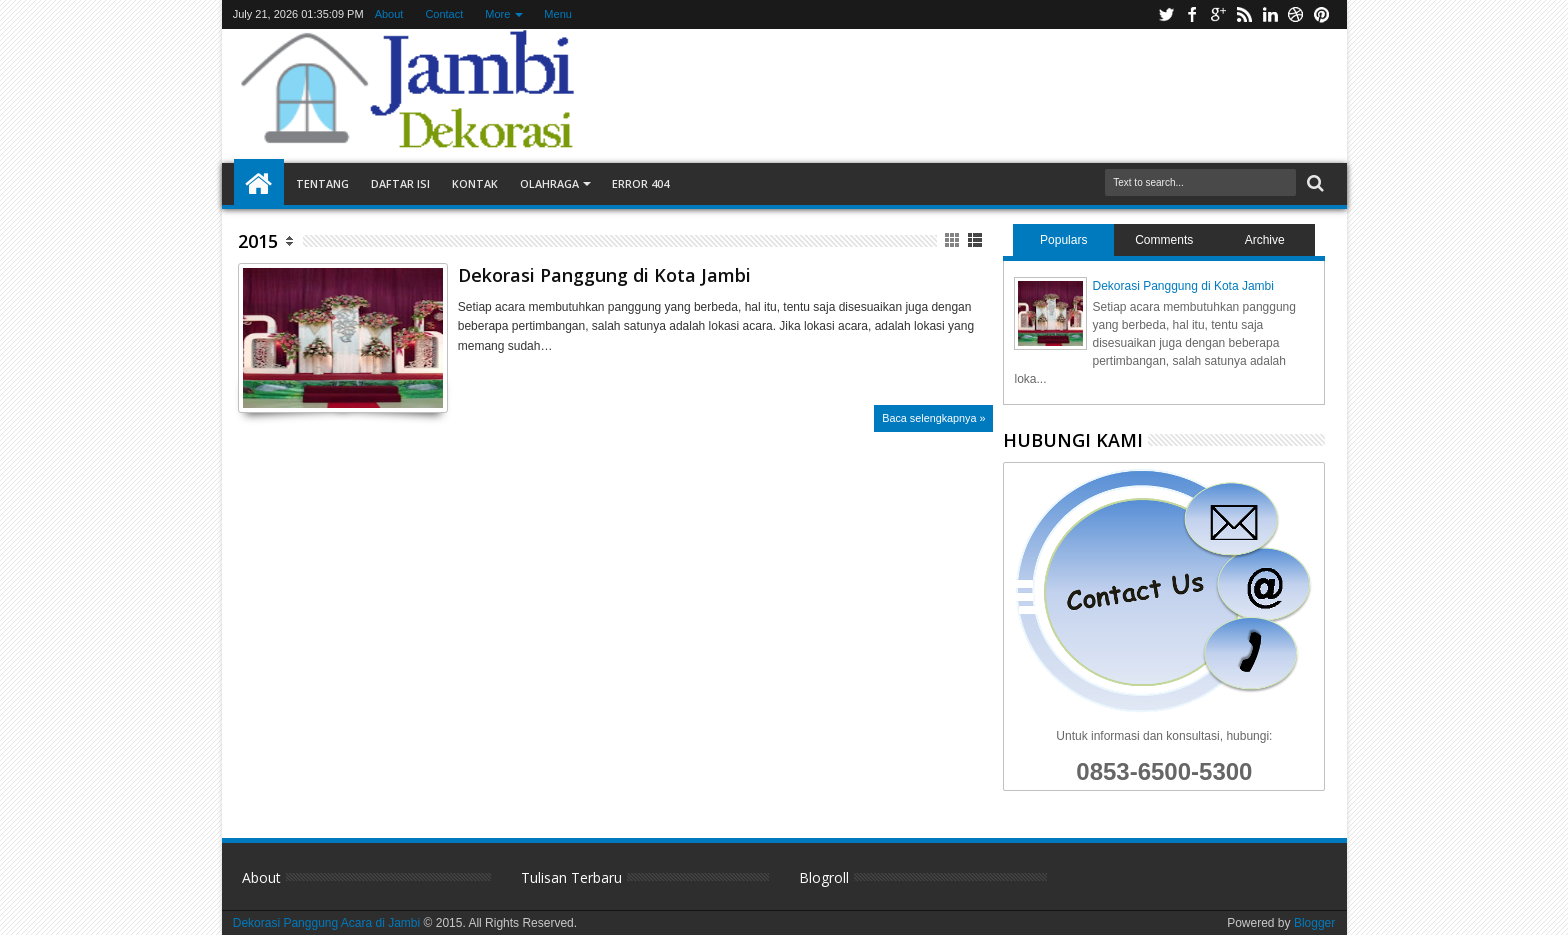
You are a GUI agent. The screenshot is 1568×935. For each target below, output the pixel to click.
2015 (258, 241)
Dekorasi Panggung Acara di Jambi (328, 923)
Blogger (1314, 923)
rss (1244, 14)
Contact (444, 14)
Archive (1265, 240)
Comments (1164, 240)
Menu (558, 14)
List (976, 240)
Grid (953, 240)
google (1218, 14)
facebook (1192, 14)
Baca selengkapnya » (933, 418)
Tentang (322, 183)
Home (259, 184)
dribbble (1296, 14)
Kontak (475, 183)
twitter (1166, 14)
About (389, 14)
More (497, 14)
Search (1313, 183)
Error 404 (640, 183)
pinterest (1322, 14)
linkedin (1270, 14)
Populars (1063, 240)
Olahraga (549, 183)
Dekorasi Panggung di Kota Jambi (604, 275)
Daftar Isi (400, 183)
